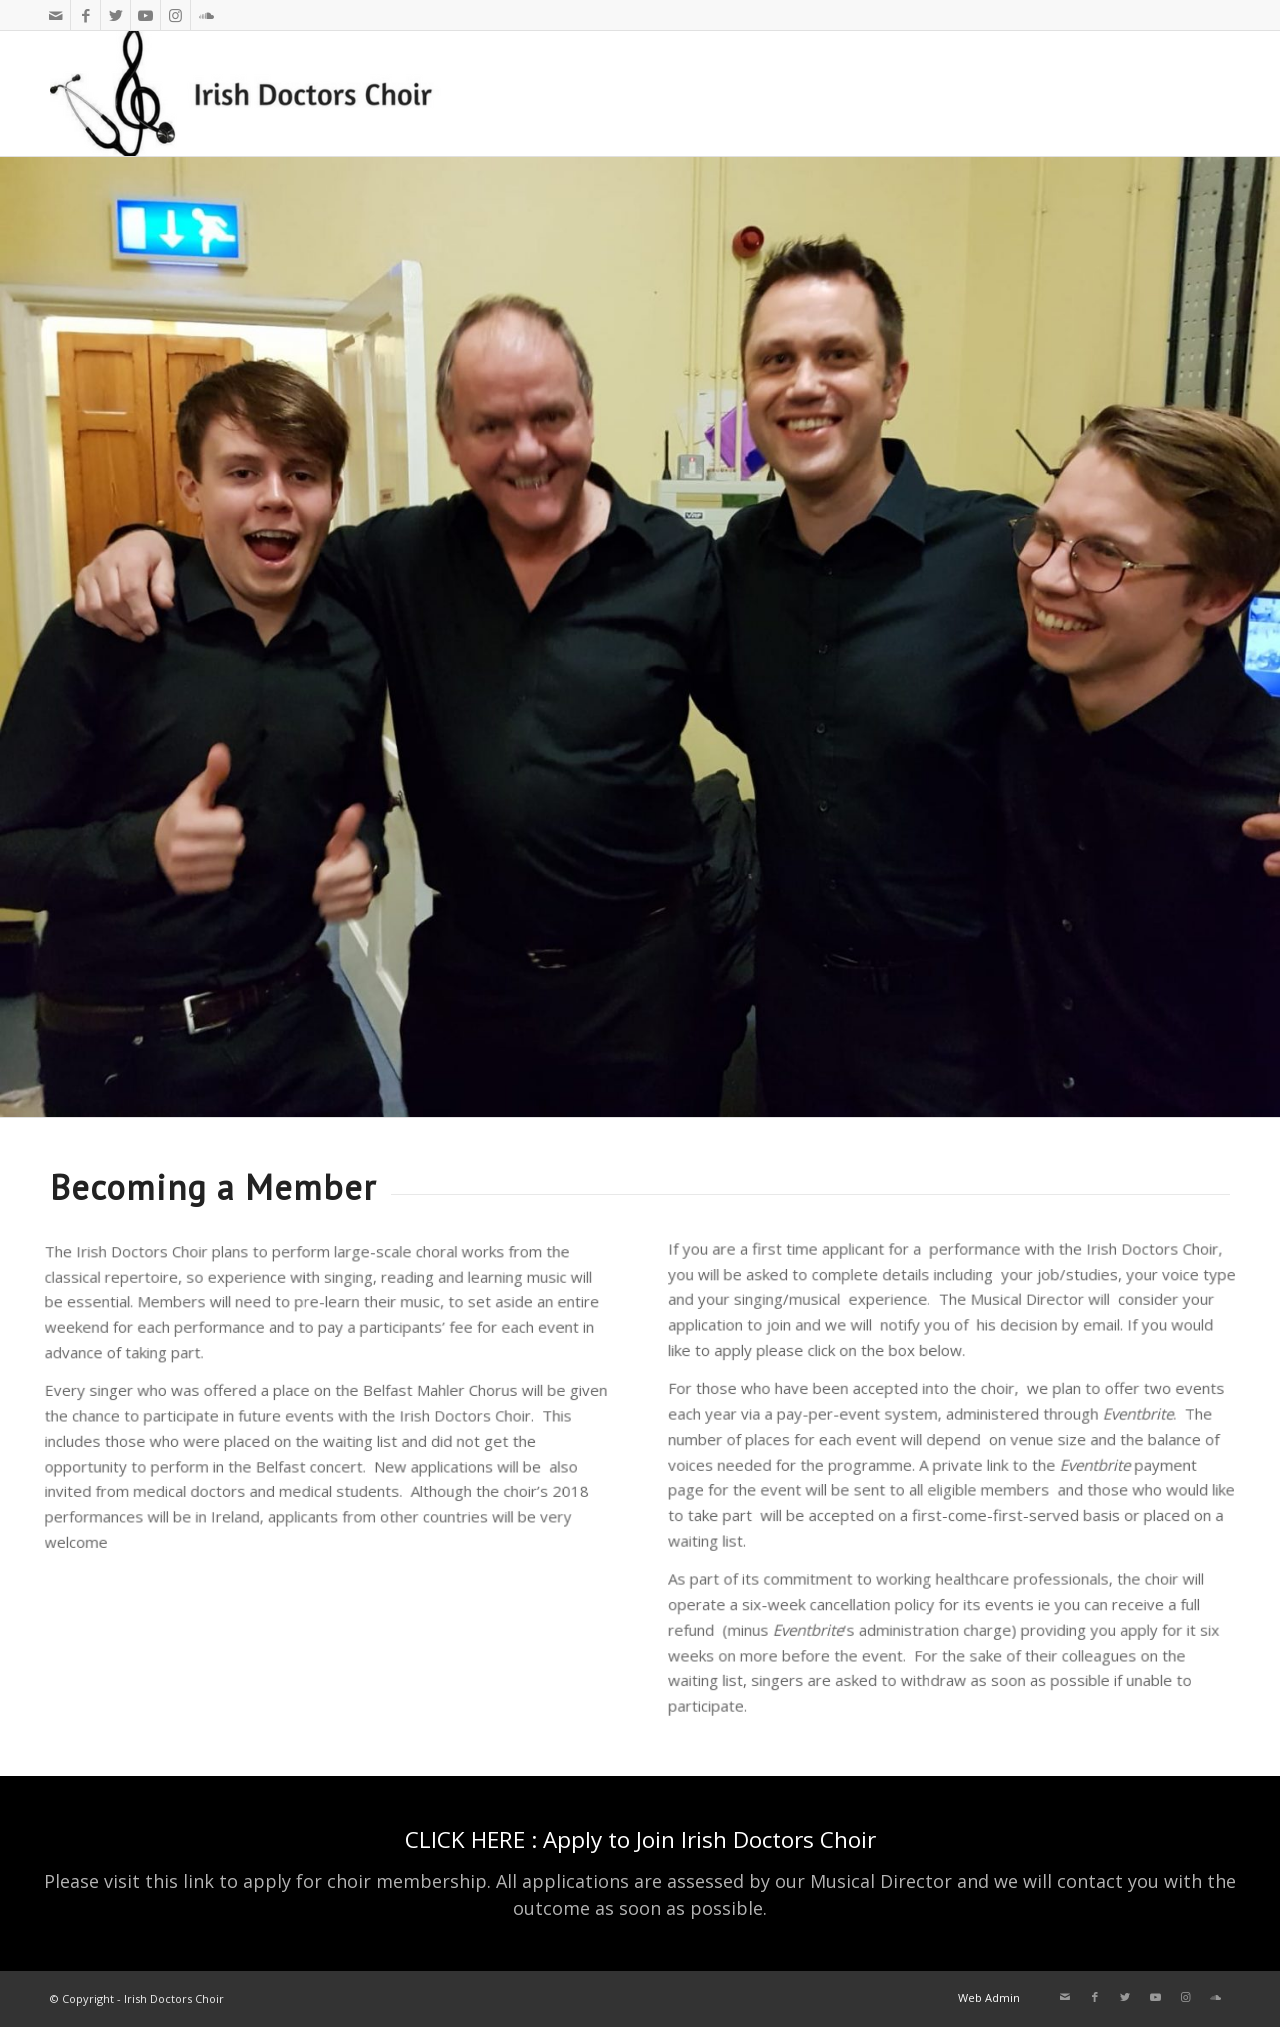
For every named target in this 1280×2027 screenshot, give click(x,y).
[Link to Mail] (55, 15)
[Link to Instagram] (175, 15)
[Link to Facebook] (85, 15)
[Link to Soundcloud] (206, 15)
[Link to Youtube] (145, 15)
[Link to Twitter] (115, 15)
